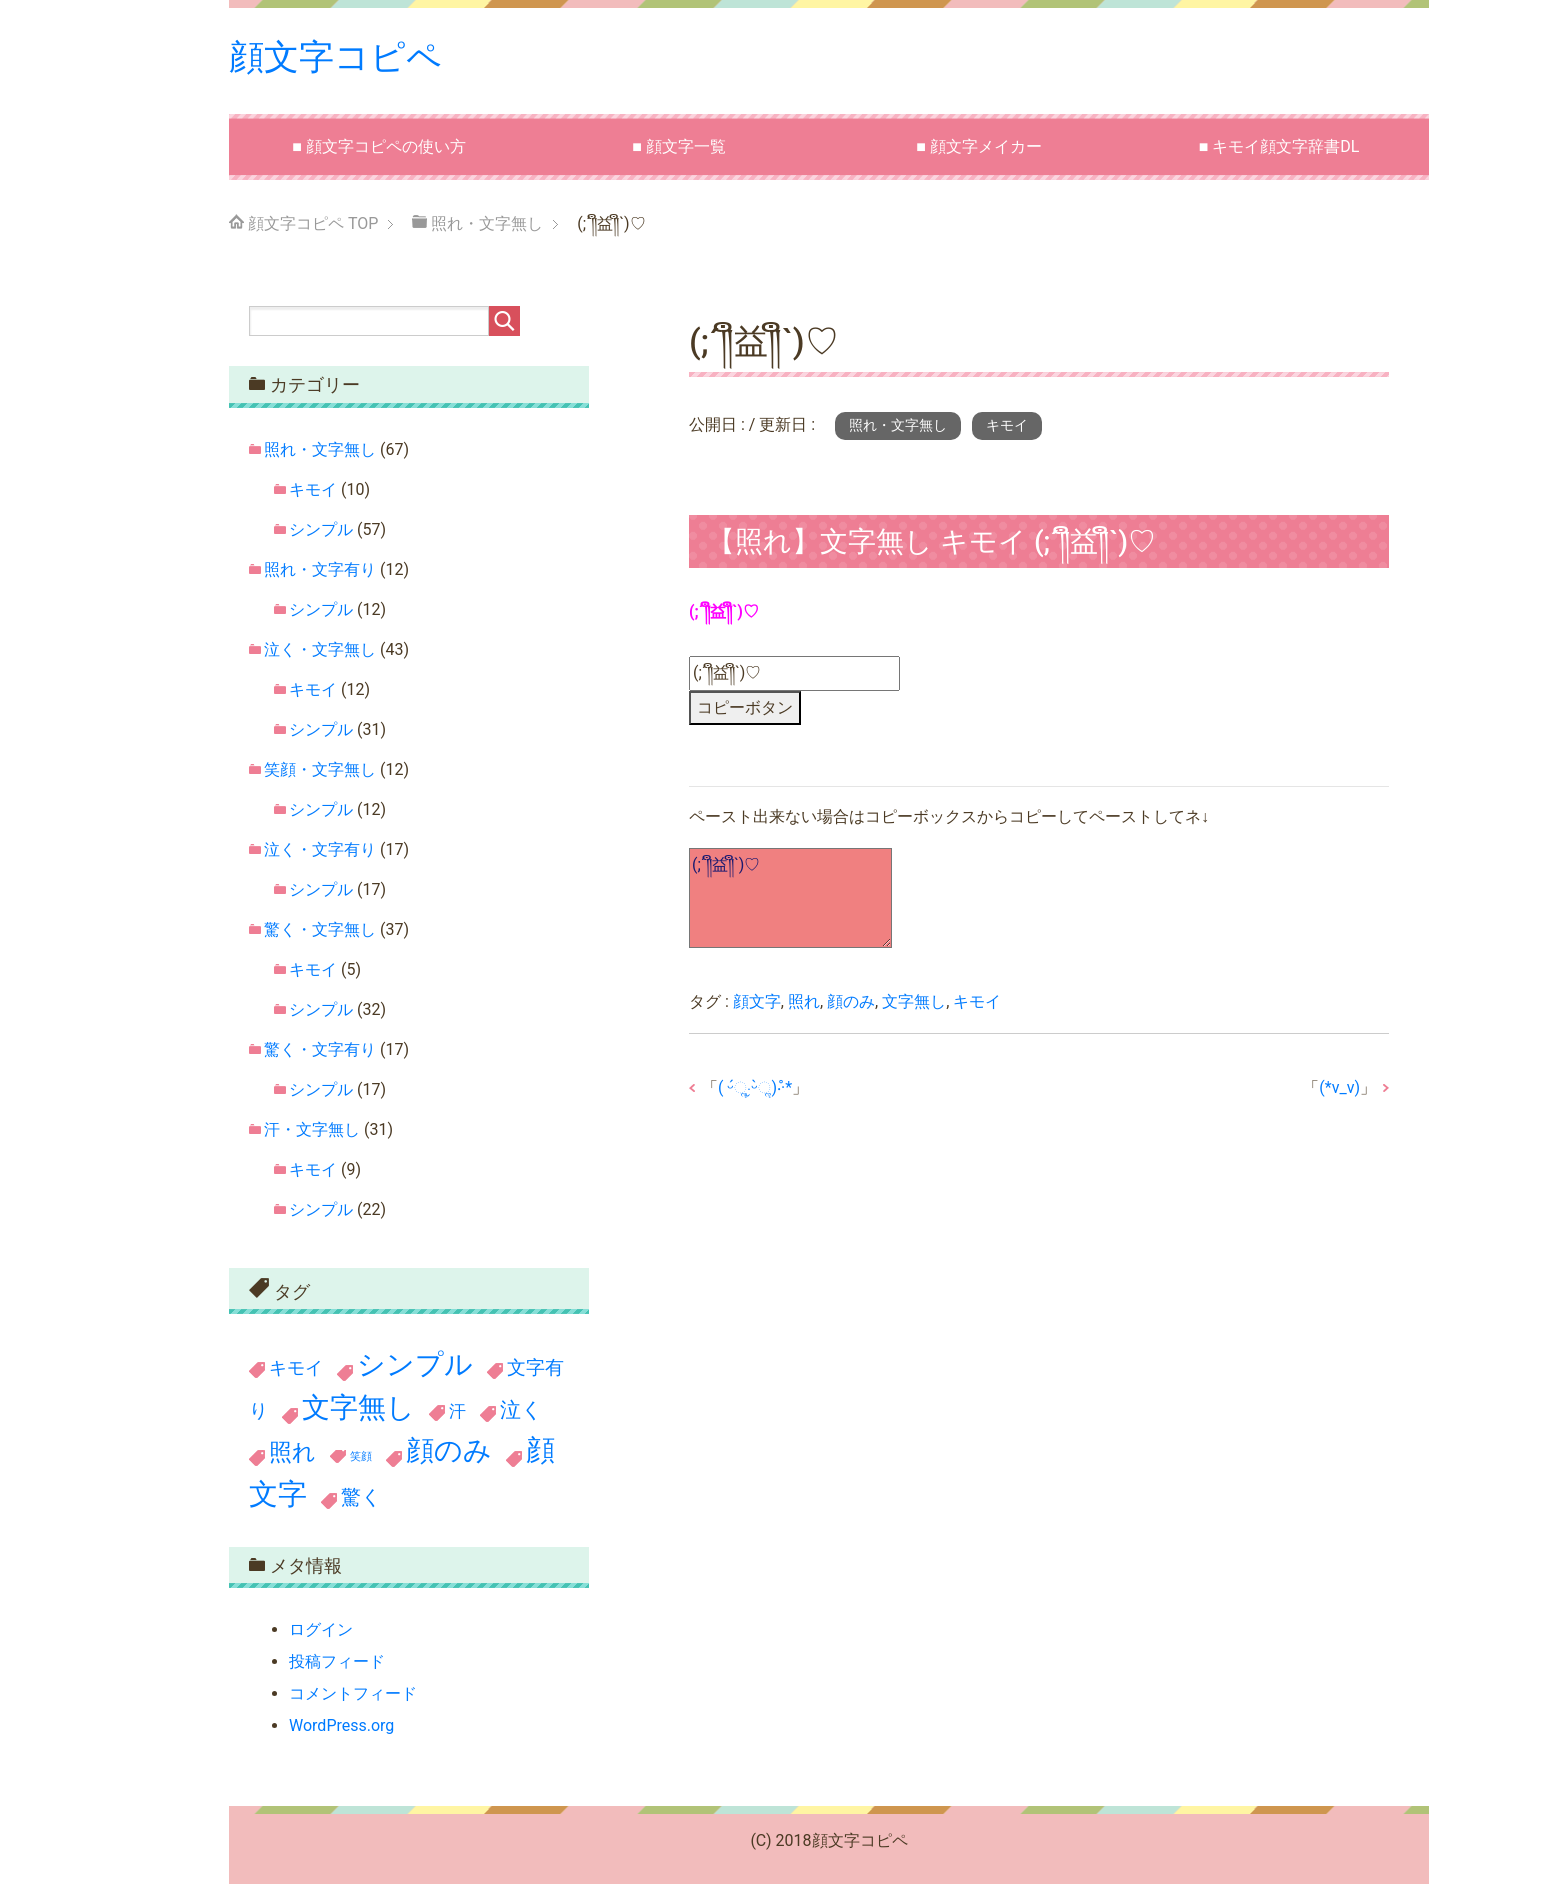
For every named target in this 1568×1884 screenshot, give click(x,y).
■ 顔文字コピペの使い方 (379, 146)
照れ (804, 1001)
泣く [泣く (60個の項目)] (521, 1409)
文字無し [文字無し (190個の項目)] (358, 1406)
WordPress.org (341, 1725)
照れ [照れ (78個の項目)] (292, 1451)
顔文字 (757, 1001)
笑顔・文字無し (320, 768)
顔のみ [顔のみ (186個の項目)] (449, 1449)
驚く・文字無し (320, 928)
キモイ (1007, 425)
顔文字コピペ (338, 57)
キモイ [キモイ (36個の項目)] (296, 1368)
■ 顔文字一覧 (679, 146)
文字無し (914, 1001)
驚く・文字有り (320, 1048)
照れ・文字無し (898, 425)
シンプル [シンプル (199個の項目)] (415, 1364)
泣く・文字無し (320, 648)
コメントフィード (353, 1693)
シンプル (321, 528)
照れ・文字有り (320, 568)
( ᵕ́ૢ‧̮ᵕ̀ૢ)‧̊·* (755, 1086)
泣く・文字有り (320, 848)
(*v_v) (1339, 1086)
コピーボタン (745, 706)
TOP (313, 223)
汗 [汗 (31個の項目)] (457, 1410)
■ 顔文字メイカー (979, 146)
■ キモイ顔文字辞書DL (1279, 146)
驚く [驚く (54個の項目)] (361, 1496)
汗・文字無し (312, 1128)
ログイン (321, 1629)
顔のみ (851, 1001)
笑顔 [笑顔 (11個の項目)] (361, 1455)
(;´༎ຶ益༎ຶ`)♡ (790, 898)
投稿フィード (337, 1661)
